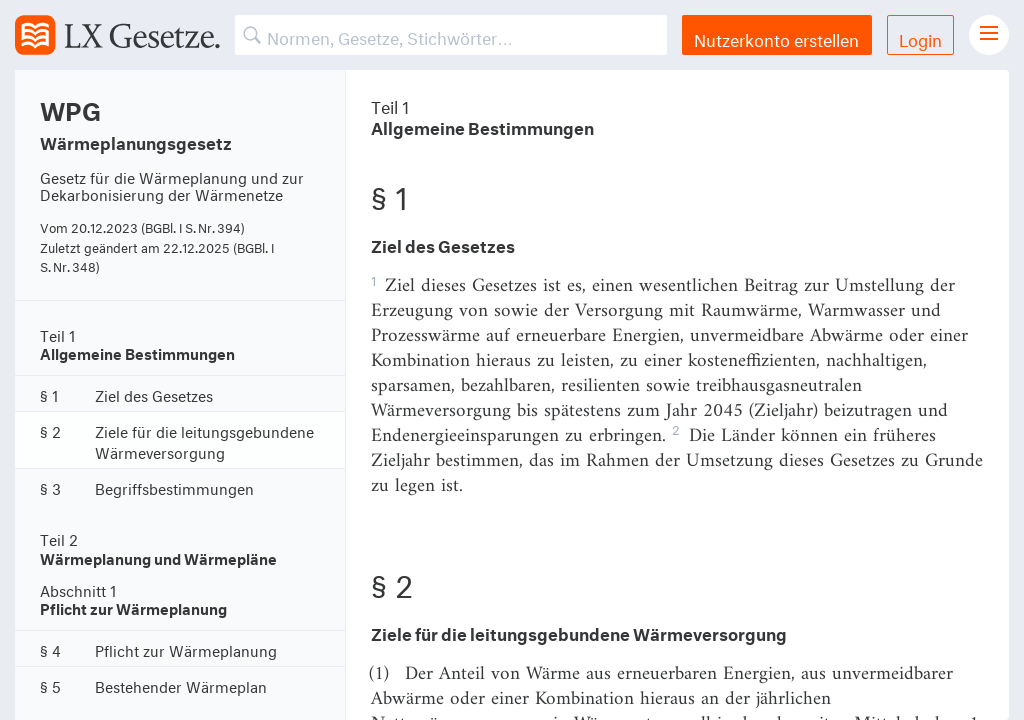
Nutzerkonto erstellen (776, 37)
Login (920, 37)
